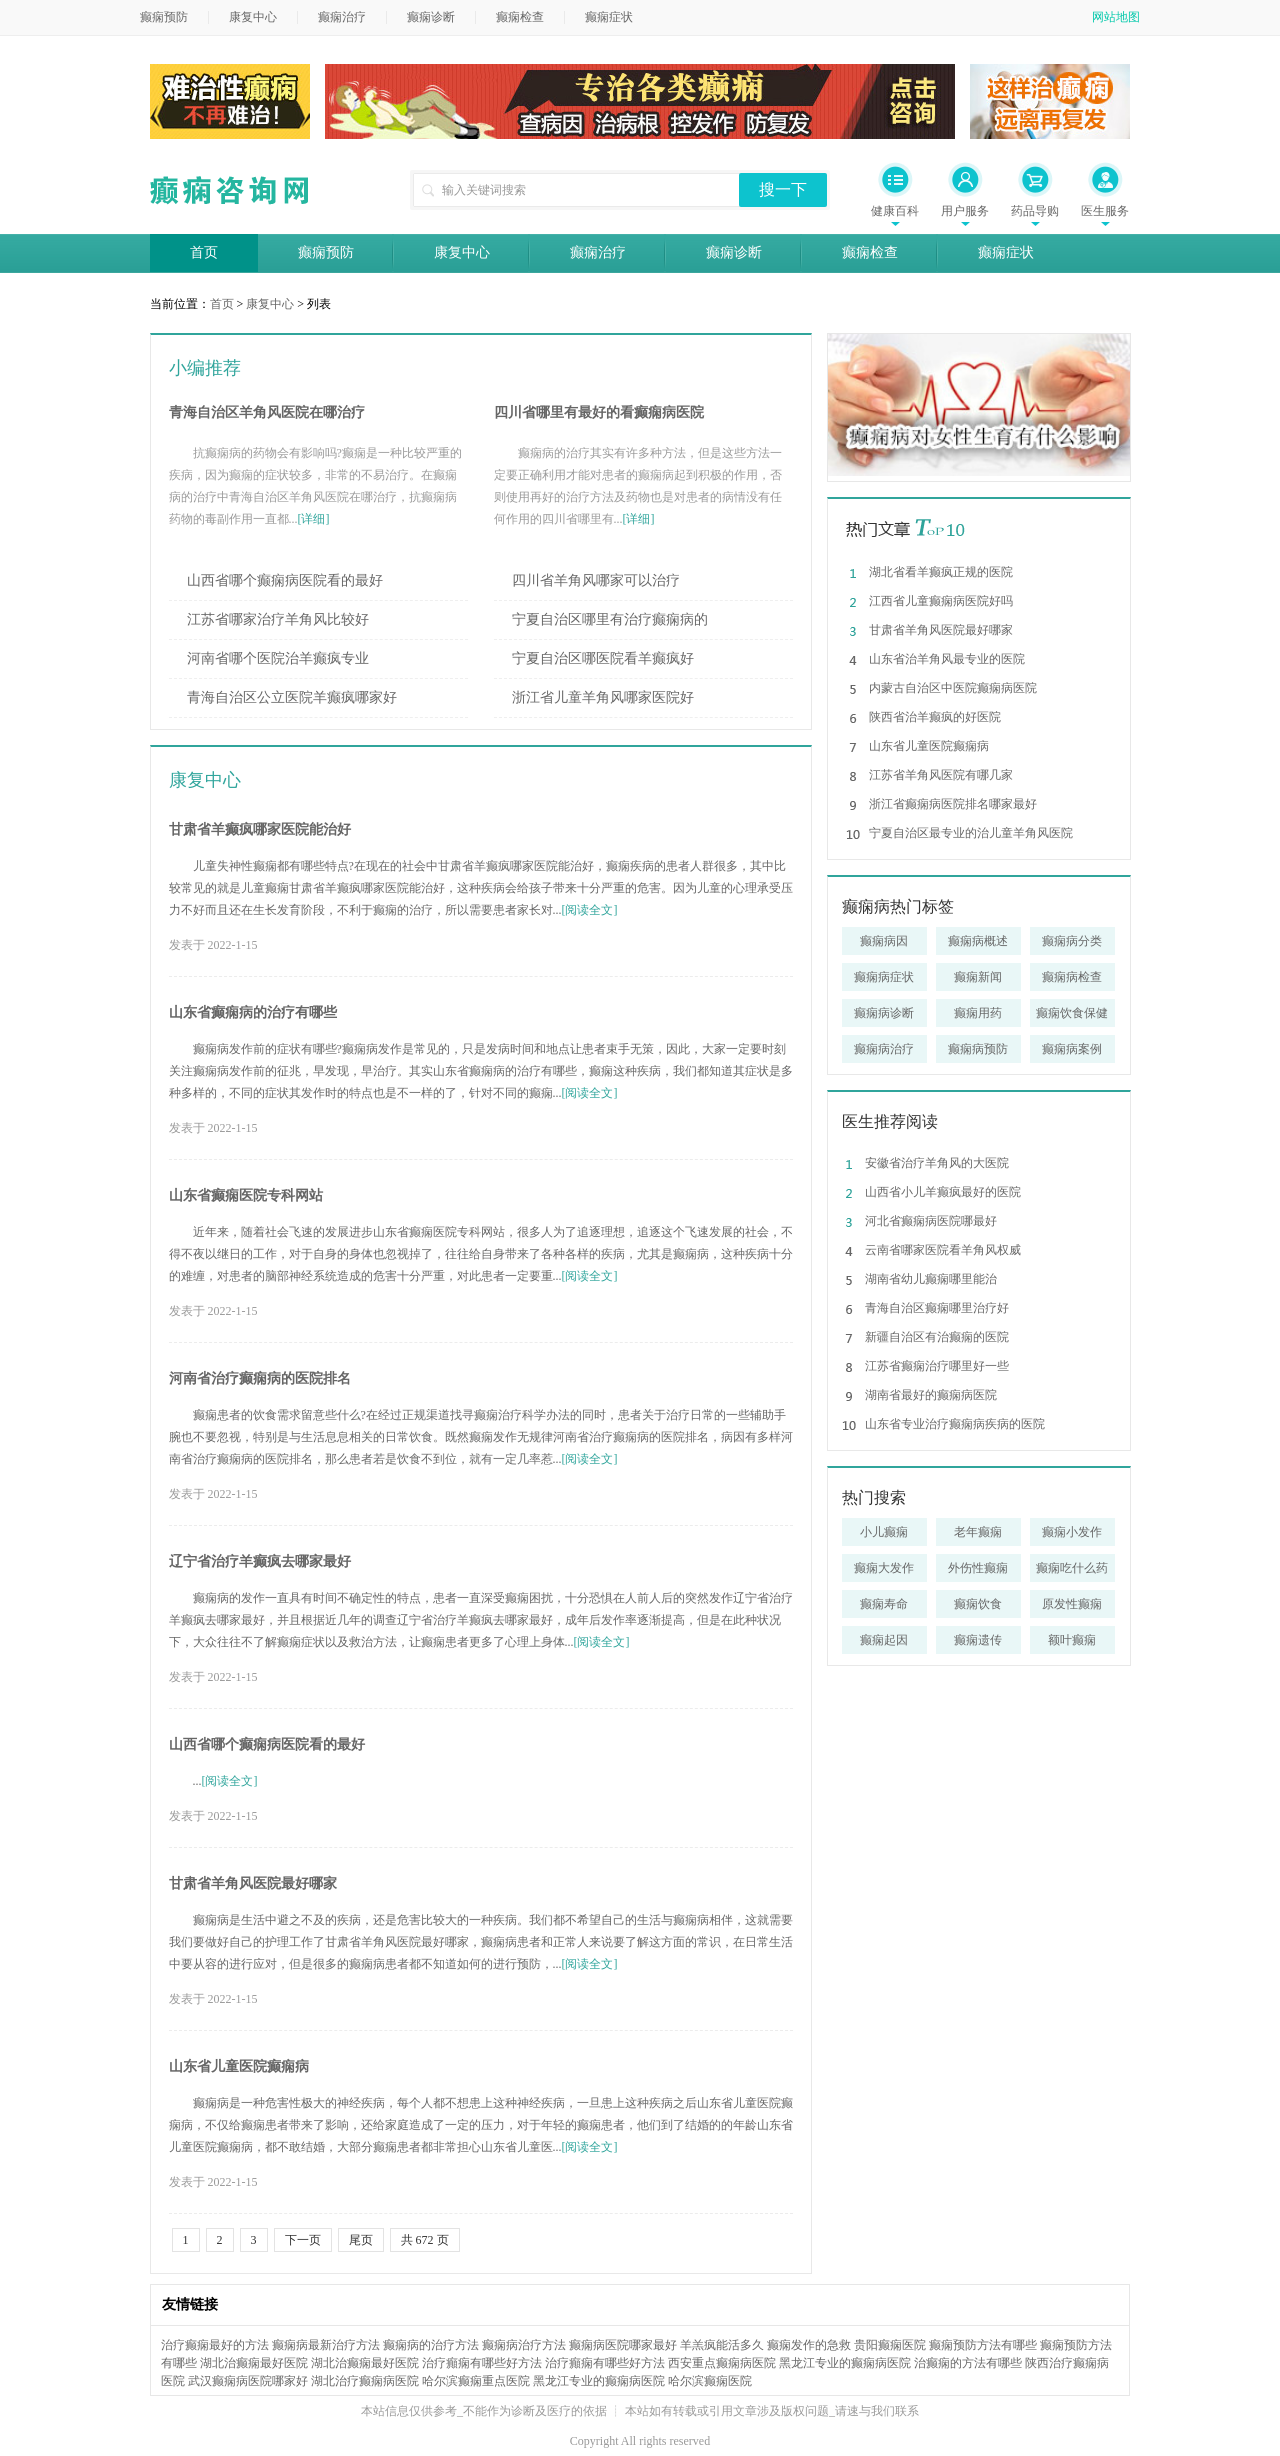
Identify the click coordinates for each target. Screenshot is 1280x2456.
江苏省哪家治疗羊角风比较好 (278, 619)
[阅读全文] (590, 910)
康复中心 (253, 17)
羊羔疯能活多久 (722, 2345)
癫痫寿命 (884, 1604)
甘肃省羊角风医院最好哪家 (253, 1883)
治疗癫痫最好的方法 (215, 2345)
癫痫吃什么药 (1072, 1568)
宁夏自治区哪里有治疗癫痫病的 (610, 619)
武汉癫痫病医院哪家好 (248, 2381)
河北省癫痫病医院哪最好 (931, 1221)
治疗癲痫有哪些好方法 (482, 2363)
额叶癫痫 (1072, 1640)
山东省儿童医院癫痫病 (239, 2066)
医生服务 (1105, 211)
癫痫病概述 (978, 941)
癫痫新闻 (978, 977)
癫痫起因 (884, 1640)
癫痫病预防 (978, 1049)
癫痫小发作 (1072, 1532)
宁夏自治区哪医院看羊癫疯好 (603, 658)
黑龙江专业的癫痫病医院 (845, 2363)
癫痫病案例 (1072, 1049)
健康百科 (895, 211)
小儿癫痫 (884, 1532)
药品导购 (1035, 211)
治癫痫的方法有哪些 (968, 2363)
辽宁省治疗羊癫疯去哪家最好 (260, 1561)
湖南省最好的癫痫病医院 (931, 1395)
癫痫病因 (884, 941)
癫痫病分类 (1072, 941)
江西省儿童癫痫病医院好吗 (941, 601)
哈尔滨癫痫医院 (710, 2381)
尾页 (361, 2240)
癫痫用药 (978, 1013)
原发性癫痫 (1072, 1604)
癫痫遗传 (978, 1640)
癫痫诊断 (431, 17)
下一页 (303, 2240)
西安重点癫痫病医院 (722, 2363)
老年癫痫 (978, 1532)
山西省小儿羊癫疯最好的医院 (943, 1192)
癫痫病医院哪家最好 (623, 2345)
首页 (204, 252)
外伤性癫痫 (978, 1568)
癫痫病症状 (884, 977)
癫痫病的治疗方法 (431, 2345)
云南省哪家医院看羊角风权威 (943, 1250)
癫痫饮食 (978, 1604)
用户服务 (965, 211)
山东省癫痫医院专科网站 (246, 1195)
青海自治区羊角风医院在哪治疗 (267, 412)
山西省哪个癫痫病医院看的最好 (285, 580)
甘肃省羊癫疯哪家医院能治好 (260, 829)
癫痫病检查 (1072, 977)
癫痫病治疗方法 (524, 2345)
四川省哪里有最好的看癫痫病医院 (599, 412)
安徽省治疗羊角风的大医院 (937, 1163)
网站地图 (1116, 17)
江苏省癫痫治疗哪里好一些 (937, 1366)
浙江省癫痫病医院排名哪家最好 (953, 804)
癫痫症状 (609, 17)
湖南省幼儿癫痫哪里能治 (931, 1279)
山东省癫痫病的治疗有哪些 (253, 1012)
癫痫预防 (164, 17)
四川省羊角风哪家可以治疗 (596, 580)
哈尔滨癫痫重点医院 (476, 2381)
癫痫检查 (520, 17)
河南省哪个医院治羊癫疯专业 (278, 658)
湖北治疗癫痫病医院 (365, 2381)
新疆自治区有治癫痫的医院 (937, 1337)
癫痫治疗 (342, 17)
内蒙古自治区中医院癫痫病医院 (953, 688)
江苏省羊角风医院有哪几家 (941, 775)
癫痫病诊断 (884, 1013)
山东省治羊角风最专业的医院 (947, 659)
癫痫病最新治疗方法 (326, 2345)
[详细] (314, 519)
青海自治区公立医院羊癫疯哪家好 (292, 697)
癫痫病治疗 (884, 1049)
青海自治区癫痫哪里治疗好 (937, 1308)
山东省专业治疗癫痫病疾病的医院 (955, 1424)
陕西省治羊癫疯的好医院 (935, 717)
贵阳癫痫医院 (890, 2345)
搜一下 (783, 189)
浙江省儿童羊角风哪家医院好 (603, 697)
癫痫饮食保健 (1072, 1013)
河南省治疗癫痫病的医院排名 (260, 1378)
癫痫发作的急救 (809, 2345)
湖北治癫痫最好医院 (254, 2363)
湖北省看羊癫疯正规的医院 (941, 572)
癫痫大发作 (884, 1568)
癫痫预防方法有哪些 (983, 2345)
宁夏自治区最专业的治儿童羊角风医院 (971, 833)
